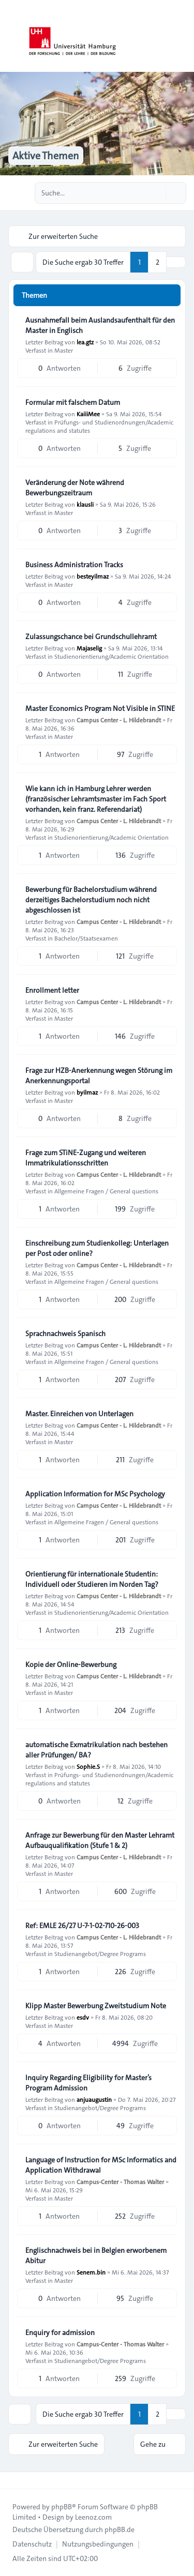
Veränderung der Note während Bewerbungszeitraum (74, 487)
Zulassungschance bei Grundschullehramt (91, 636)
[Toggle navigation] (181, 36)
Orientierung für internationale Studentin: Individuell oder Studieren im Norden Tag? (91, 1579)
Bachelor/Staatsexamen (86, 938)
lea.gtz (85, 341)
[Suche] (157, 193)
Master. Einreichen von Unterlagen (79, 1413)
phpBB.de (120, 2529)
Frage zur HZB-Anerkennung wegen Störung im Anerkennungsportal (98, 1075)
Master (63, 350)
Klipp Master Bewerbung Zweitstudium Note (95, 2006)
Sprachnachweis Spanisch (65, 1333)
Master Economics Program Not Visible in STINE (100, 708)
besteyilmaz (93, 576)
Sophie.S (88, 1766)
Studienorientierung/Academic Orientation (111, 656)
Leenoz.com (93, 2517)
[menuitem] (32, 2544)
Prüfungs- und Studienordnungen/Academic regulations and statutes (99, 426)
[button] (176, 262)
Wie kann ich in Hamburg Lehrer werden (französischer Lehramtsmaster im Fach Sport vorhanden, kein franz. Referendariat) (95, 798)
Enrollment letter (52, 990)
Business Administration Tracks (74, 564)
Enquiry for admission (60, 2332)
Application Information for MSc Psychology (95, 1494)
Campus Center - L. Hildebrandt (119, 719)
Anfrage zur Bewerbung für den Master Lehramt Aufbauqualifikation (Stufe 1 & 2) (99, 1840)
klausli (85, 504)
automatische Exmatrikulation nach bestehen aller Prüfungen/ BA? (96, 1749)
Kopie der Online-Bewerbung (70, 1664)
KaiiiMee (88, 413)
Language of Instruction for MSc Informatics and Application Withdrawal (100, 2165)
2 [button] (157, 262)
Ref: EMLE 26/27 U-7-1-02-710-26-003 (82, 1925)
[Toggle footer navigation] (12, 2480)
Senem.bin (91, 2272)
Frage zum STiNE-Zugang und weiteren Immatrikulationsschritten (85, 1157)
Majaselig (89, 648)
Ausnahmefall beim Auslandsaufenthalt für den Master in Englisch (100, 325)
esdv (83, 2017)
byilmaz (87, 1092)
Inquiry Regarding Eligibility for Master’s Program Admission (88, 2082)
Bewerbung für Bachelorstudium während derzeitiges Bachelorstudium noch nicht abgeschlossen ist (91, 899)
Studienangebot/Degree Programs (100, 1953)
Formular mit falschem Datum (72, 402)
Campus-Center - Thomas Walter (120, 2181)
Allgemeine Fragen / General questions (106, 1190)
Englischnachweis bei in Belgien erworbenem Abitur (96, 2255)
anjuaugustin (94, 2099)
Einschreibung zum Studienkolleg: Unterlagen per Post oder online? (97, 1248)
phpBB (61, 2507)
